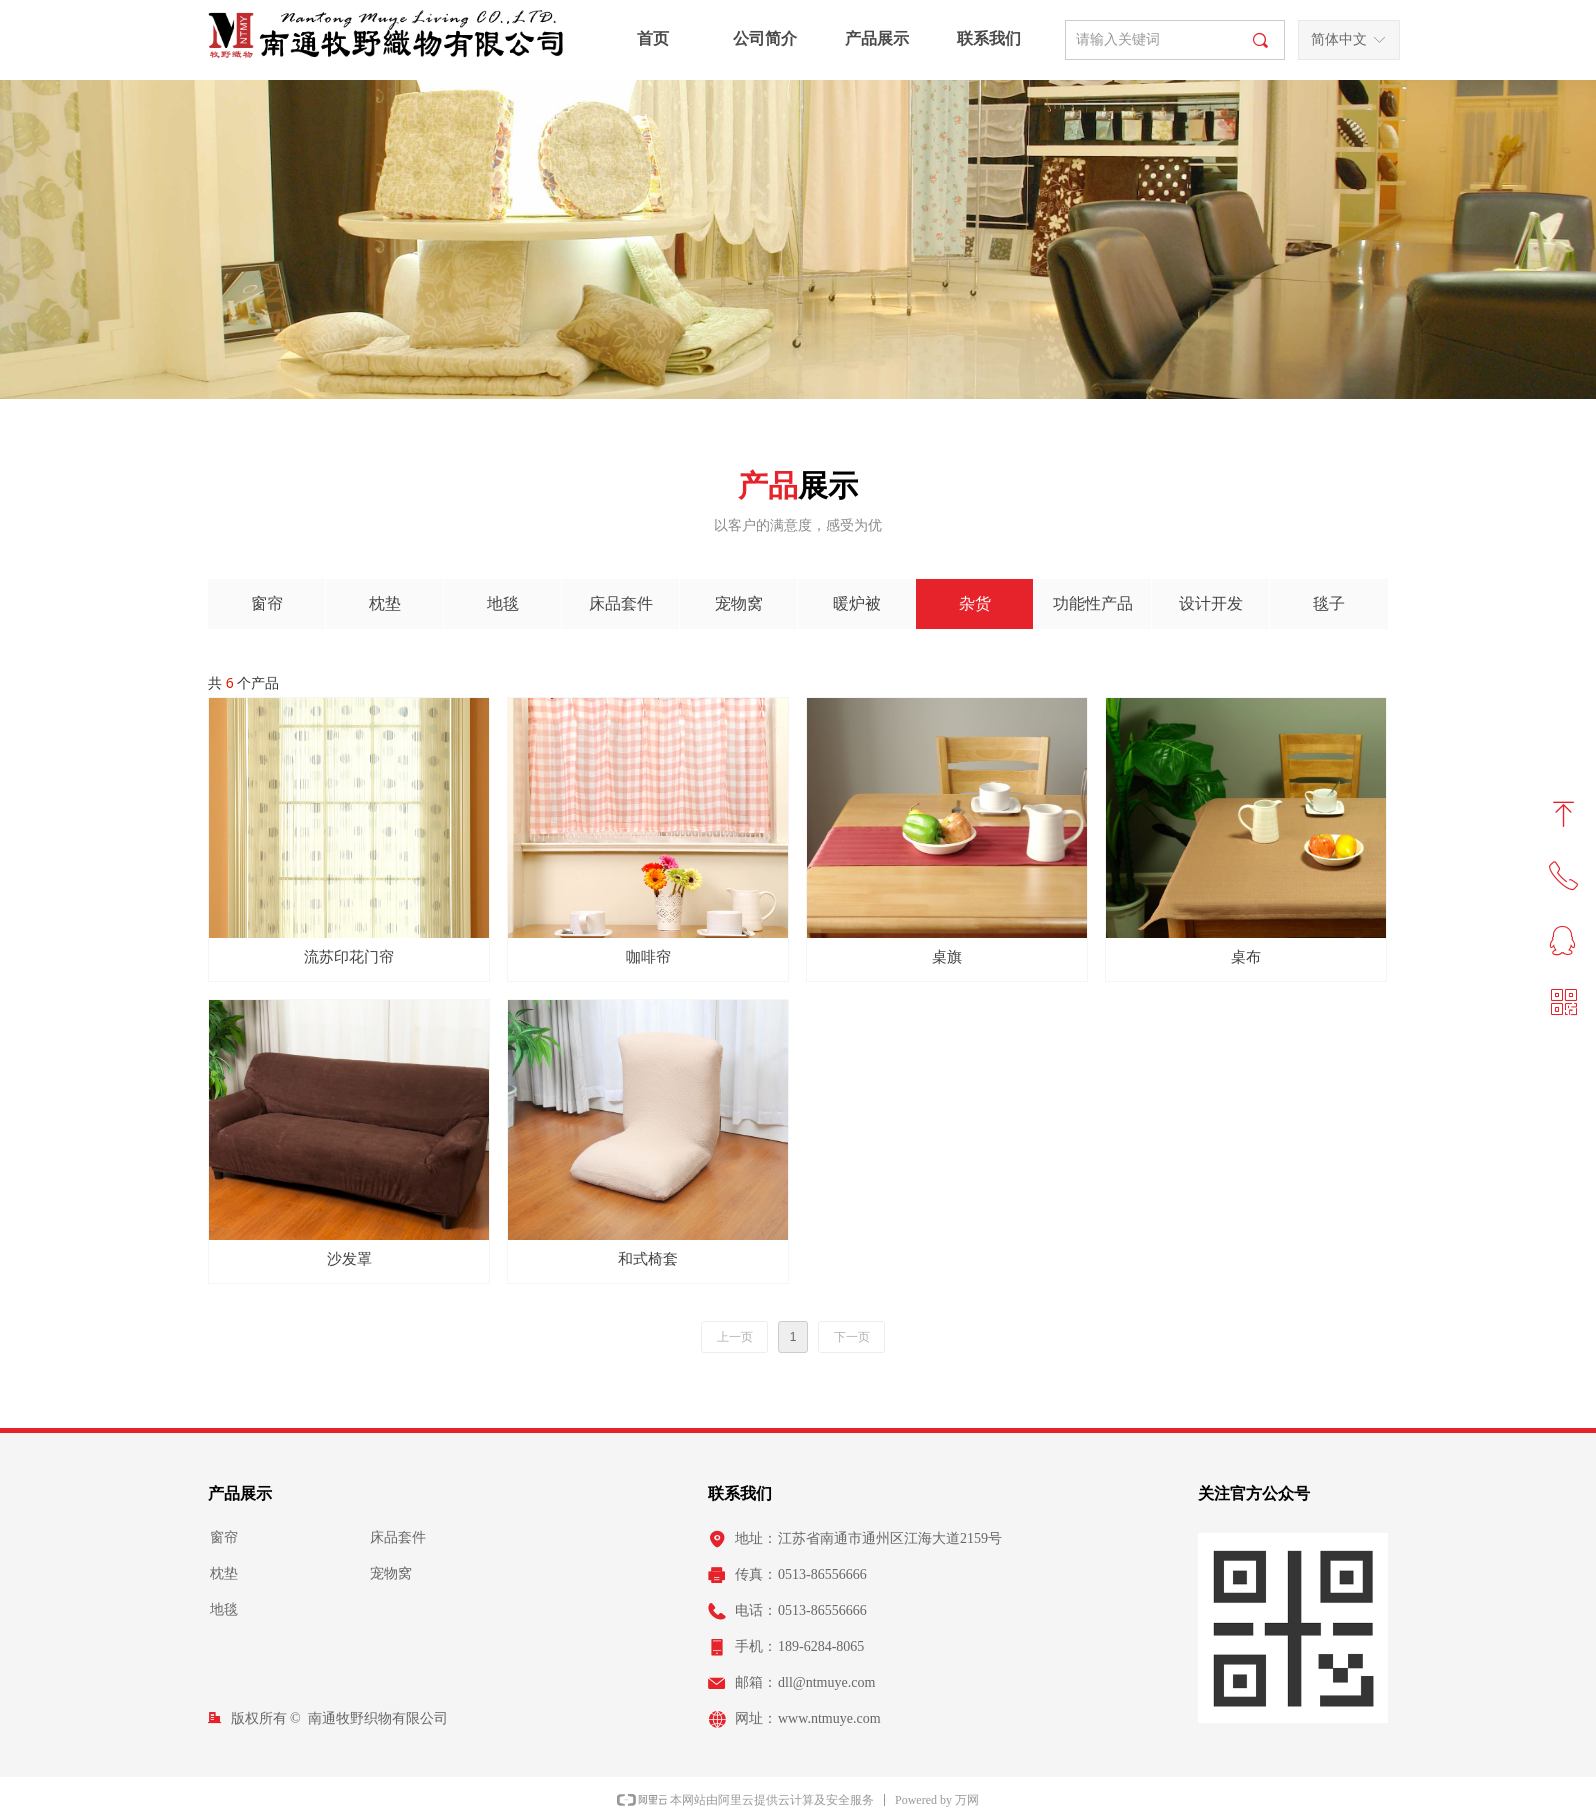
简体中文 (1339, 39)
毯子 (1329, 603)
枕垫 (385, 603)
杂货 (975, 603)
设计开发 (1211, 603)
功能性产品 (1093, 603)
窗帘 (267, 603)
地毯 (503, 603)
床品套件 (621, 603)
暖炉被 (857, 603)
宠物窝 (739, 603)
